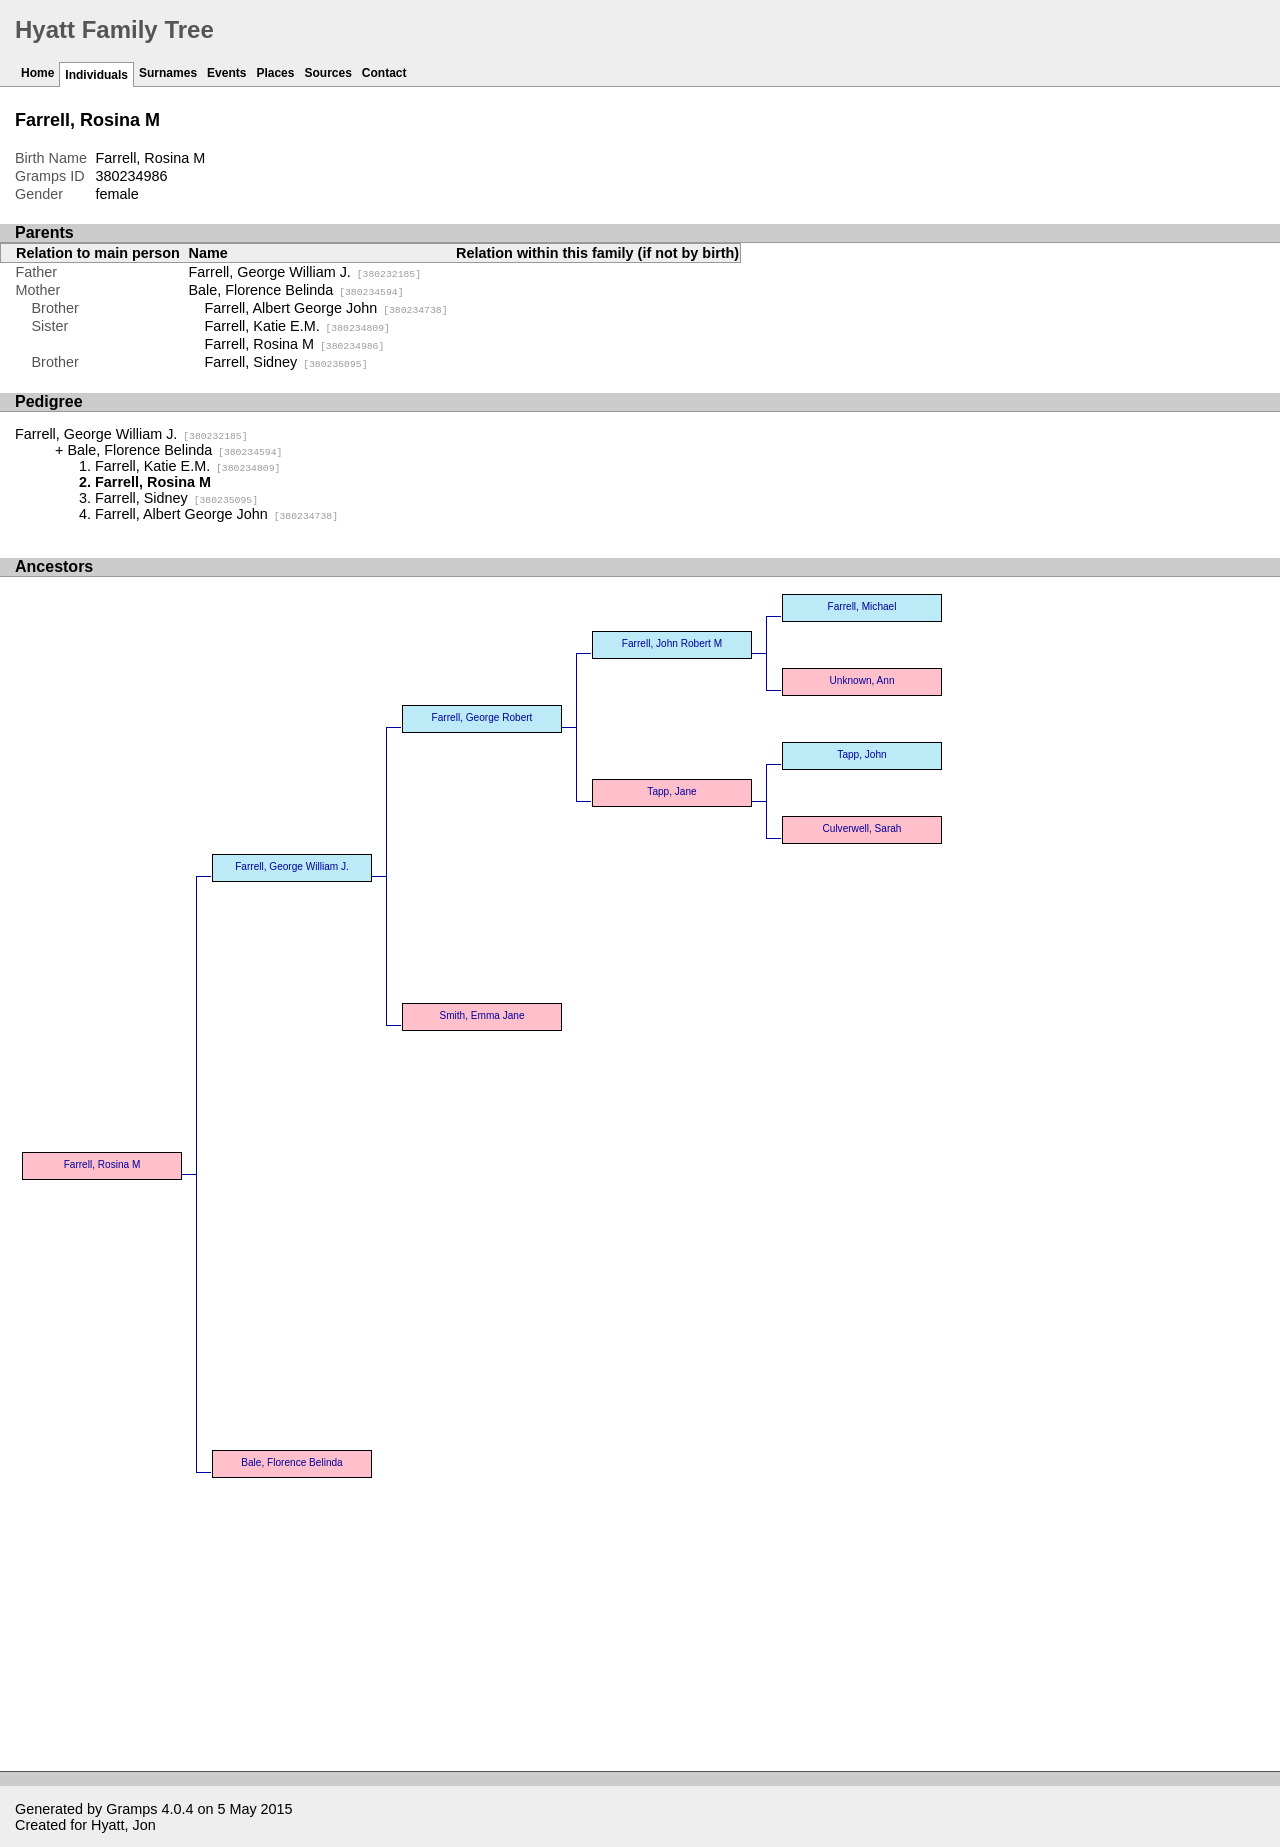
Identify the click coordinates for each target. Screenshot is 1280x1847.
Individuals (96, 75)
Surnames (168, 73)
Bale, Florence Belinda (296, 290)
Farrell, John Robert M (672, 643)
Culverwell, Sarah (862, 828)
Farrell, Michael (862, 606)
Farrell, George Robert (482, 717)
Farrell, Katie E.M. (297, 326)
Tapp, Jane (671, 791)
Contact (384, 73)
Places (275, 73)
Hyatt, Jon (123, 1825)
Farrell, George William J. (305, 272)
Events (226, 73)
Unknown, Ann (862, 680)
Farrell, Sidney (286, 362)
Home (37, 73)
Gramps (131, 1809)
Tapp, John (861, 754)
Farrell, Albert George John (326, 308)
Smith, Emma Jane (481, 1015)
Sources (327, 73)
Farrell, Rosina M (295, 344)
